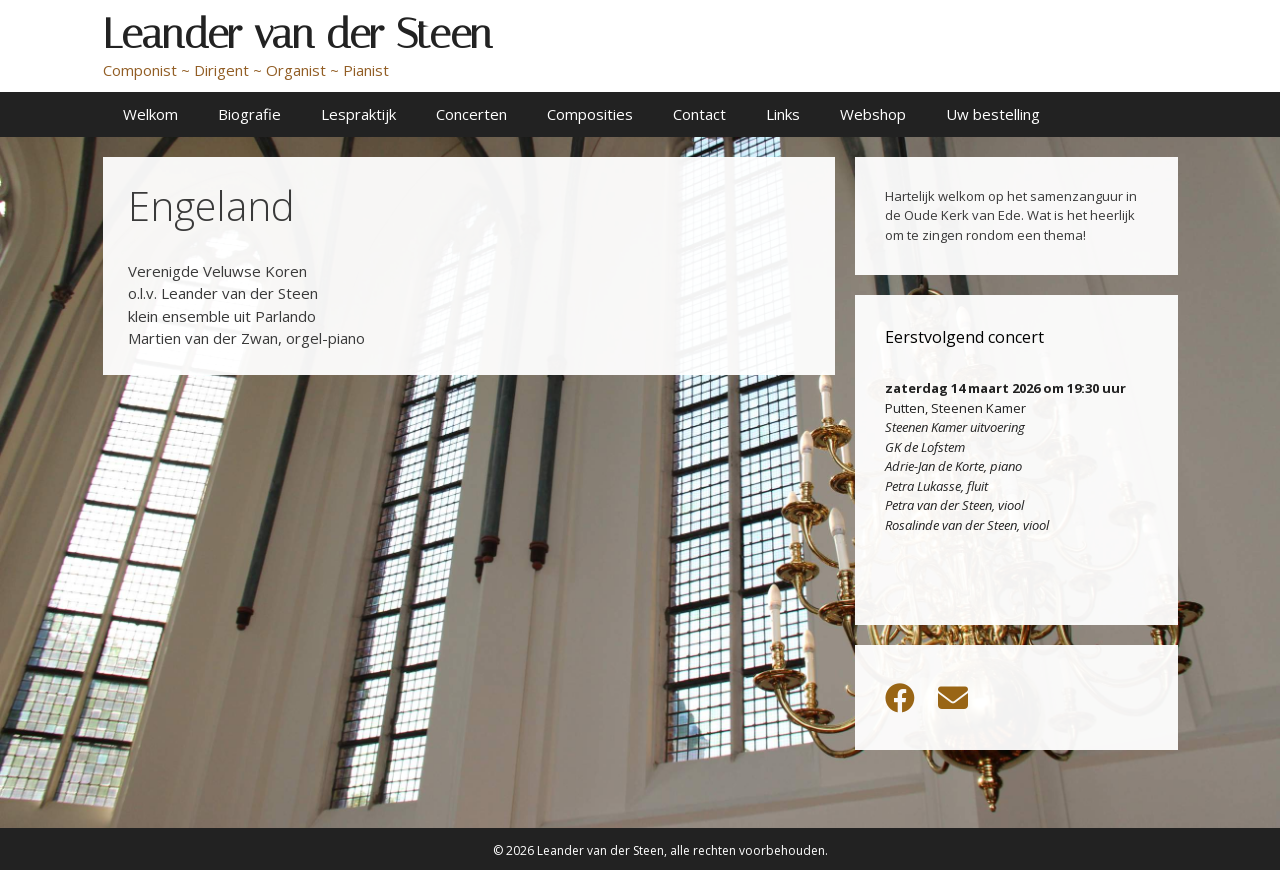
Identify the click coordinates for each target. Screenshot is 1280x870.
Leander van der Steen (297, 34)
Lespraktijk (358, 114)
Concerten (471, 114)
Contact (699, 114)
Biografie (249, 114)
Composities (590, 114)
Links (783, 114)
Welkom (150, 114)
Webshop (873, 114)
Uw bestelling (993, 114)
